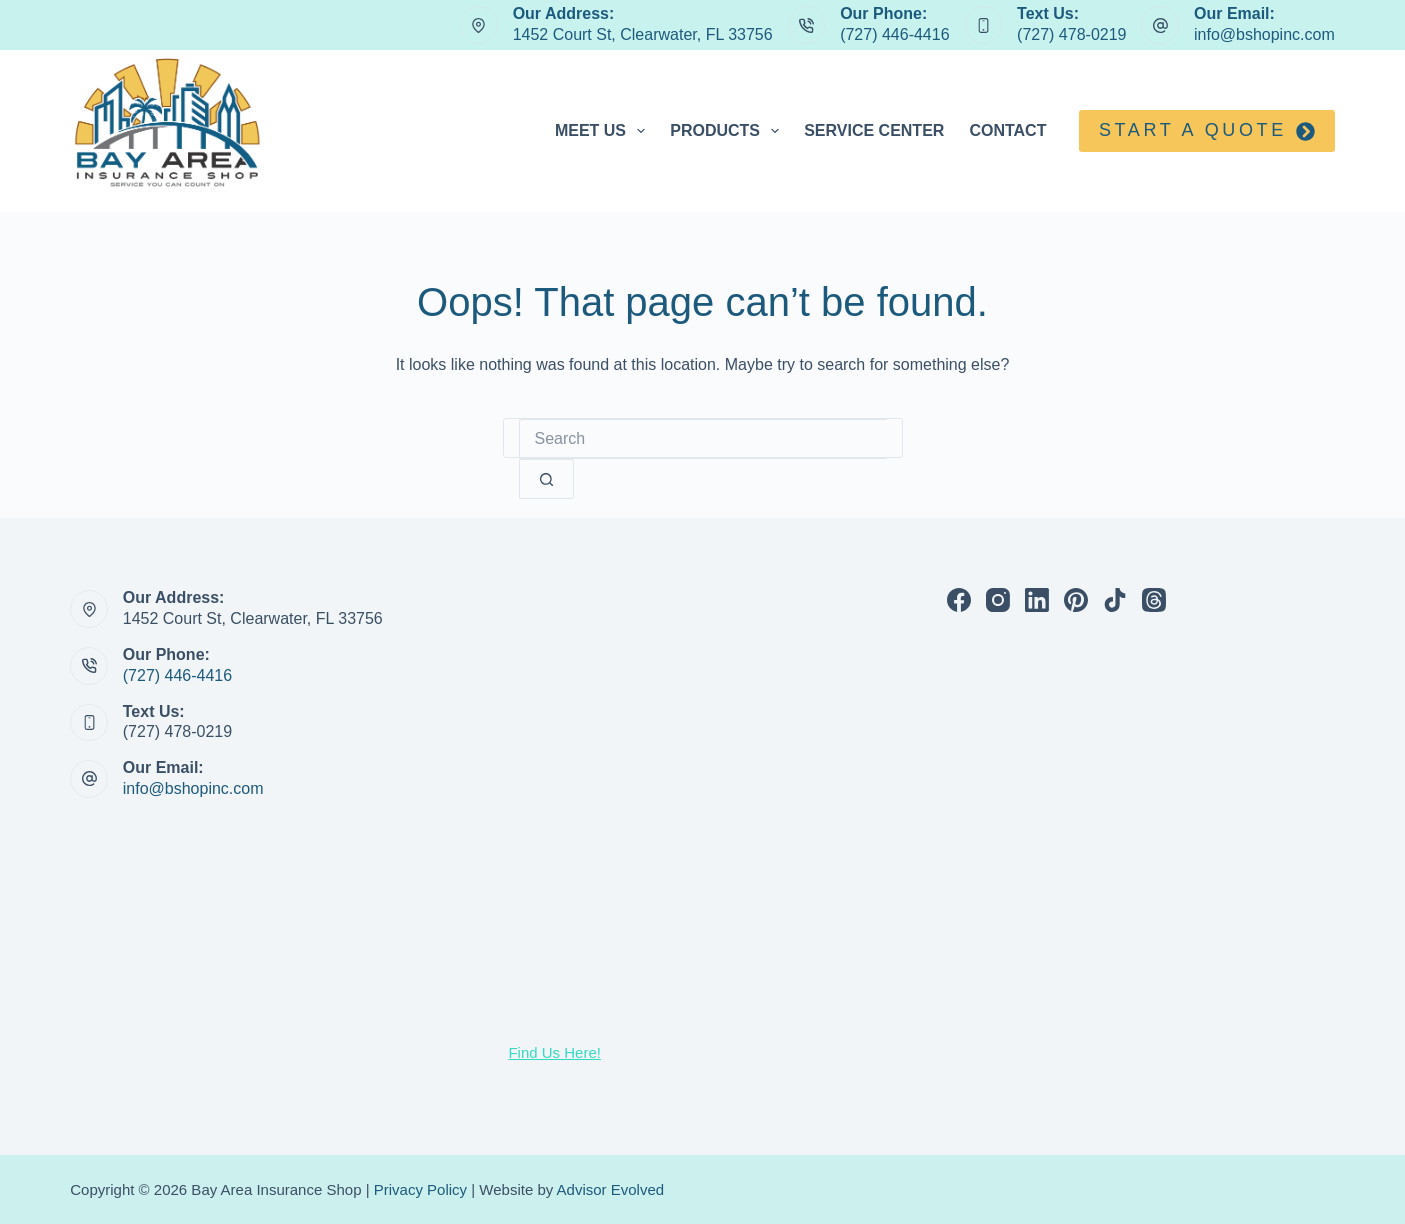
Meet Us (604, 131)
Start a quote (1207, 130)
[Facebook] (959, 600)
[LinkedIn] (1037, 600)
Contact (1007, 130)
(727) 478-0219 (1071, 34)
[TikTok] (1115, 600)
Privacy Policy (420, 1189)
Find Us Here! (554, 1052)
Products (728, 131)
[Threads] (1154, 600)
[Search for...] (703, 439)
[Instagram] (998, 600)
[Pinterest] (1076, 600)
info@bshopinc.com (1264, 34)
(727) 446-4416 (894, 34)
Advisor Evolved (611, 1189)
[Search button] (546, 479)
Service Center (874, 130)
